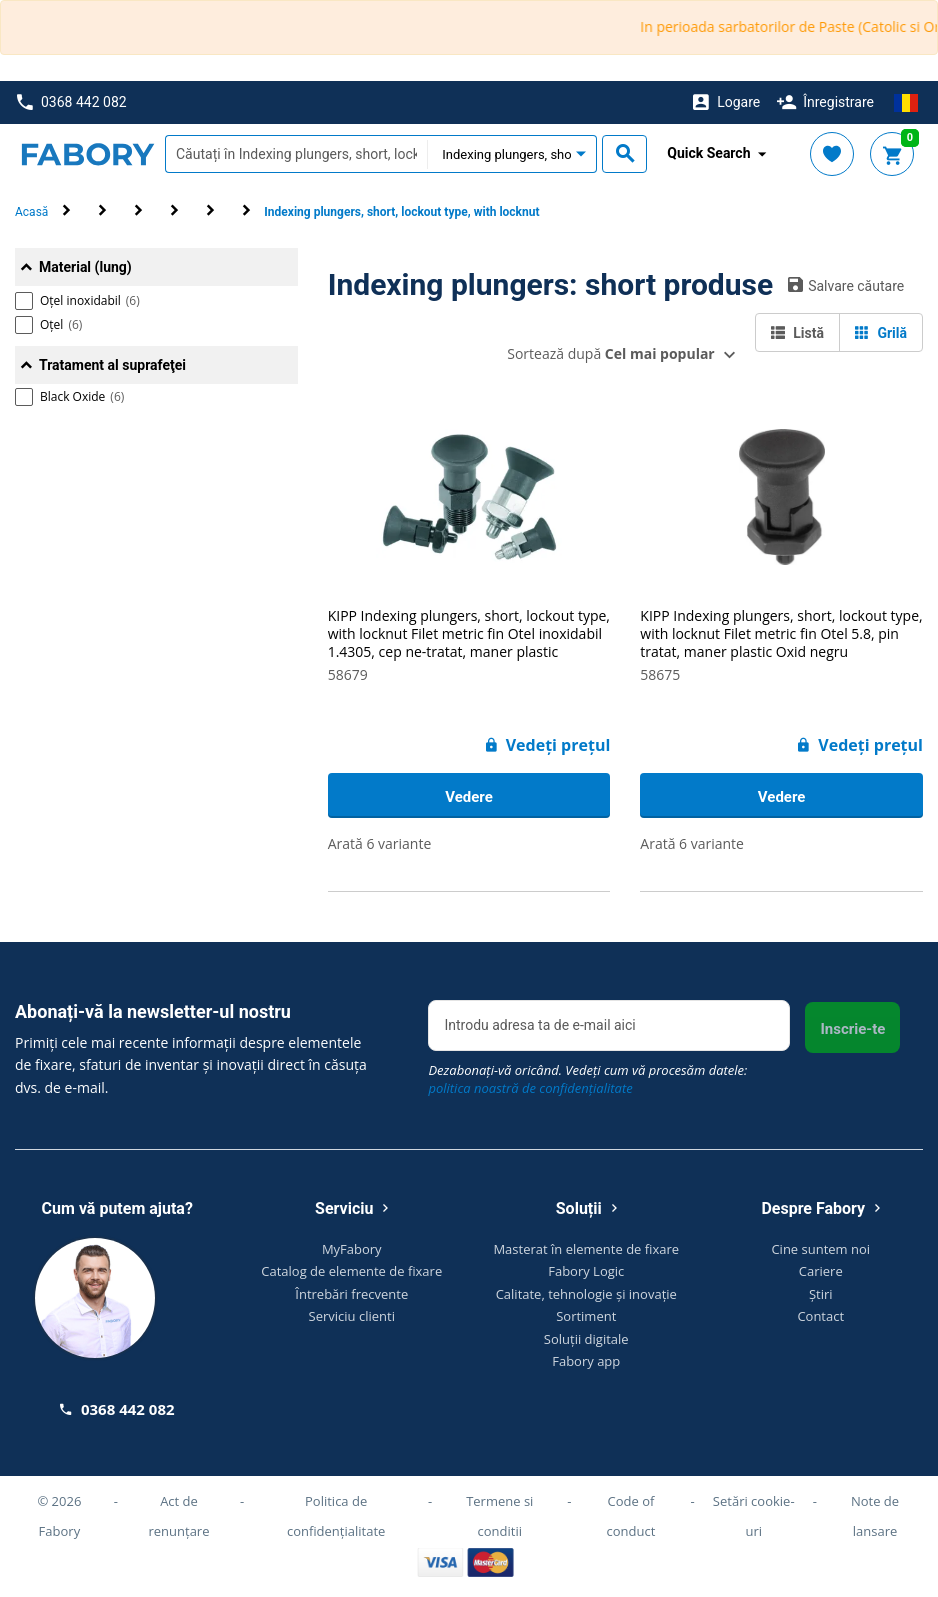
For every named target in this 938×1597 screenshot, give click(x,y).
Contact (820, 1316)
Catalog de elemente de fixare (351, 1271)
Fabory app (586, 1361)
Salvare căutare (846, 285)
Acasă (31, 212)
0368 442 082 (71, 102)
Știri (821, 1294)
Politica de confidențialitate (336, 1516)
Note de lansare (875, 1516)
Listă (797, 333)
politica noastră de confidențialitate (530, 1088)
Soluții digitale (586, 1339)
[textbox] (296, 154)
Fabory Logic (586, 1271)
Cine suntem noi (820, 1249)
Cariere (821, 1271)
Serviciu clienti (352, 1316)
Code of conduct (631, 1516)
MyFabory (352, 1249)
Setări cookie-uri (754, 1516)
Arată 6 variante (380, 843)
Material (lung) (85, 267)
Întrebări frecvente (351, 1294)
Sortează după (610, 353)
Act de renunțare (178, 1516)
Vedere (469, 797)
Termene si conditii (499, 1516)
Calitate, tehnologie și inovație (586, 1294)
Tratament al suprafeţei (112, 365)
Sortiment (586, 1316)
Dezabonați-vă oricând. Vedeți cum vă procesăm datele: (587, 1079)
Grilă (881, 333)
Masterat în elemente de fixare (586, 1249)
